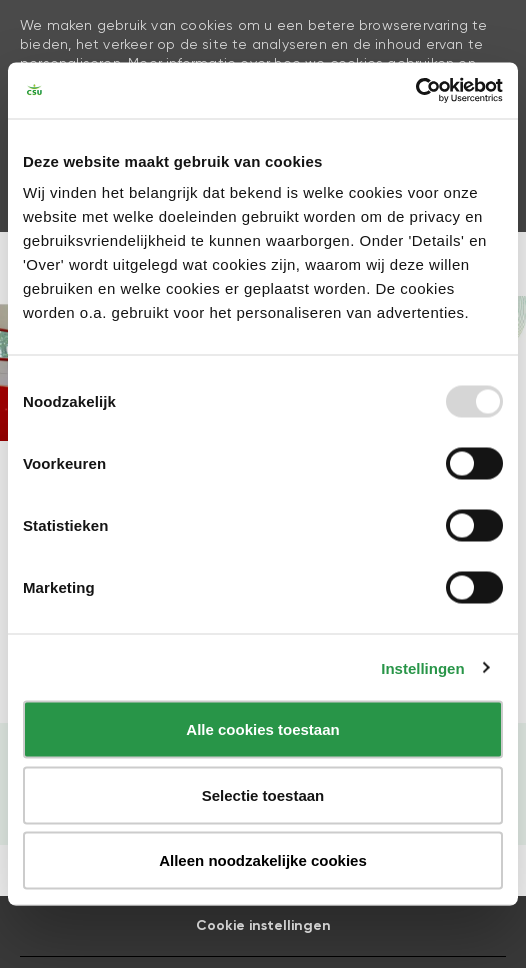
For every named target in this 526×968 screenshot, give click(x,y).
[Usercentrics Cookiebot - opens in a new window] (415, 91)
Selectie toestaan (263, 794)
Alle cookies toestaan (262, 729)
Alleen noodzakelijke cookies (263, 860)
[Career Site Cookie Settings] (263, 926)
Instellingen (422, 667)
